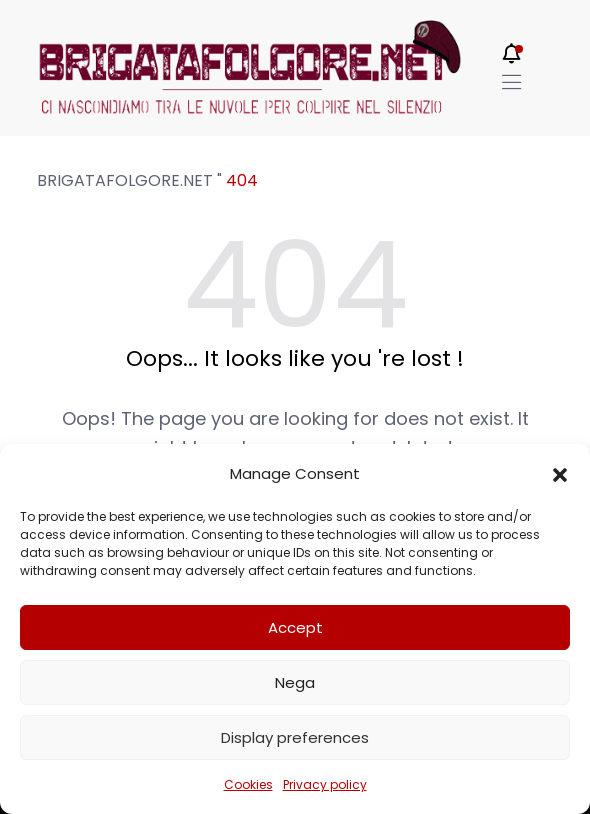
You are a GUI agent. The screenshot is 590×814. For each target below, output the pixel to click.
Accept (295, 627)
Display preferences (295, 737)
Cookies (248, 784)
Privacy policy (325, 784)
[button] (560, 474)
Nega (295, 682)
